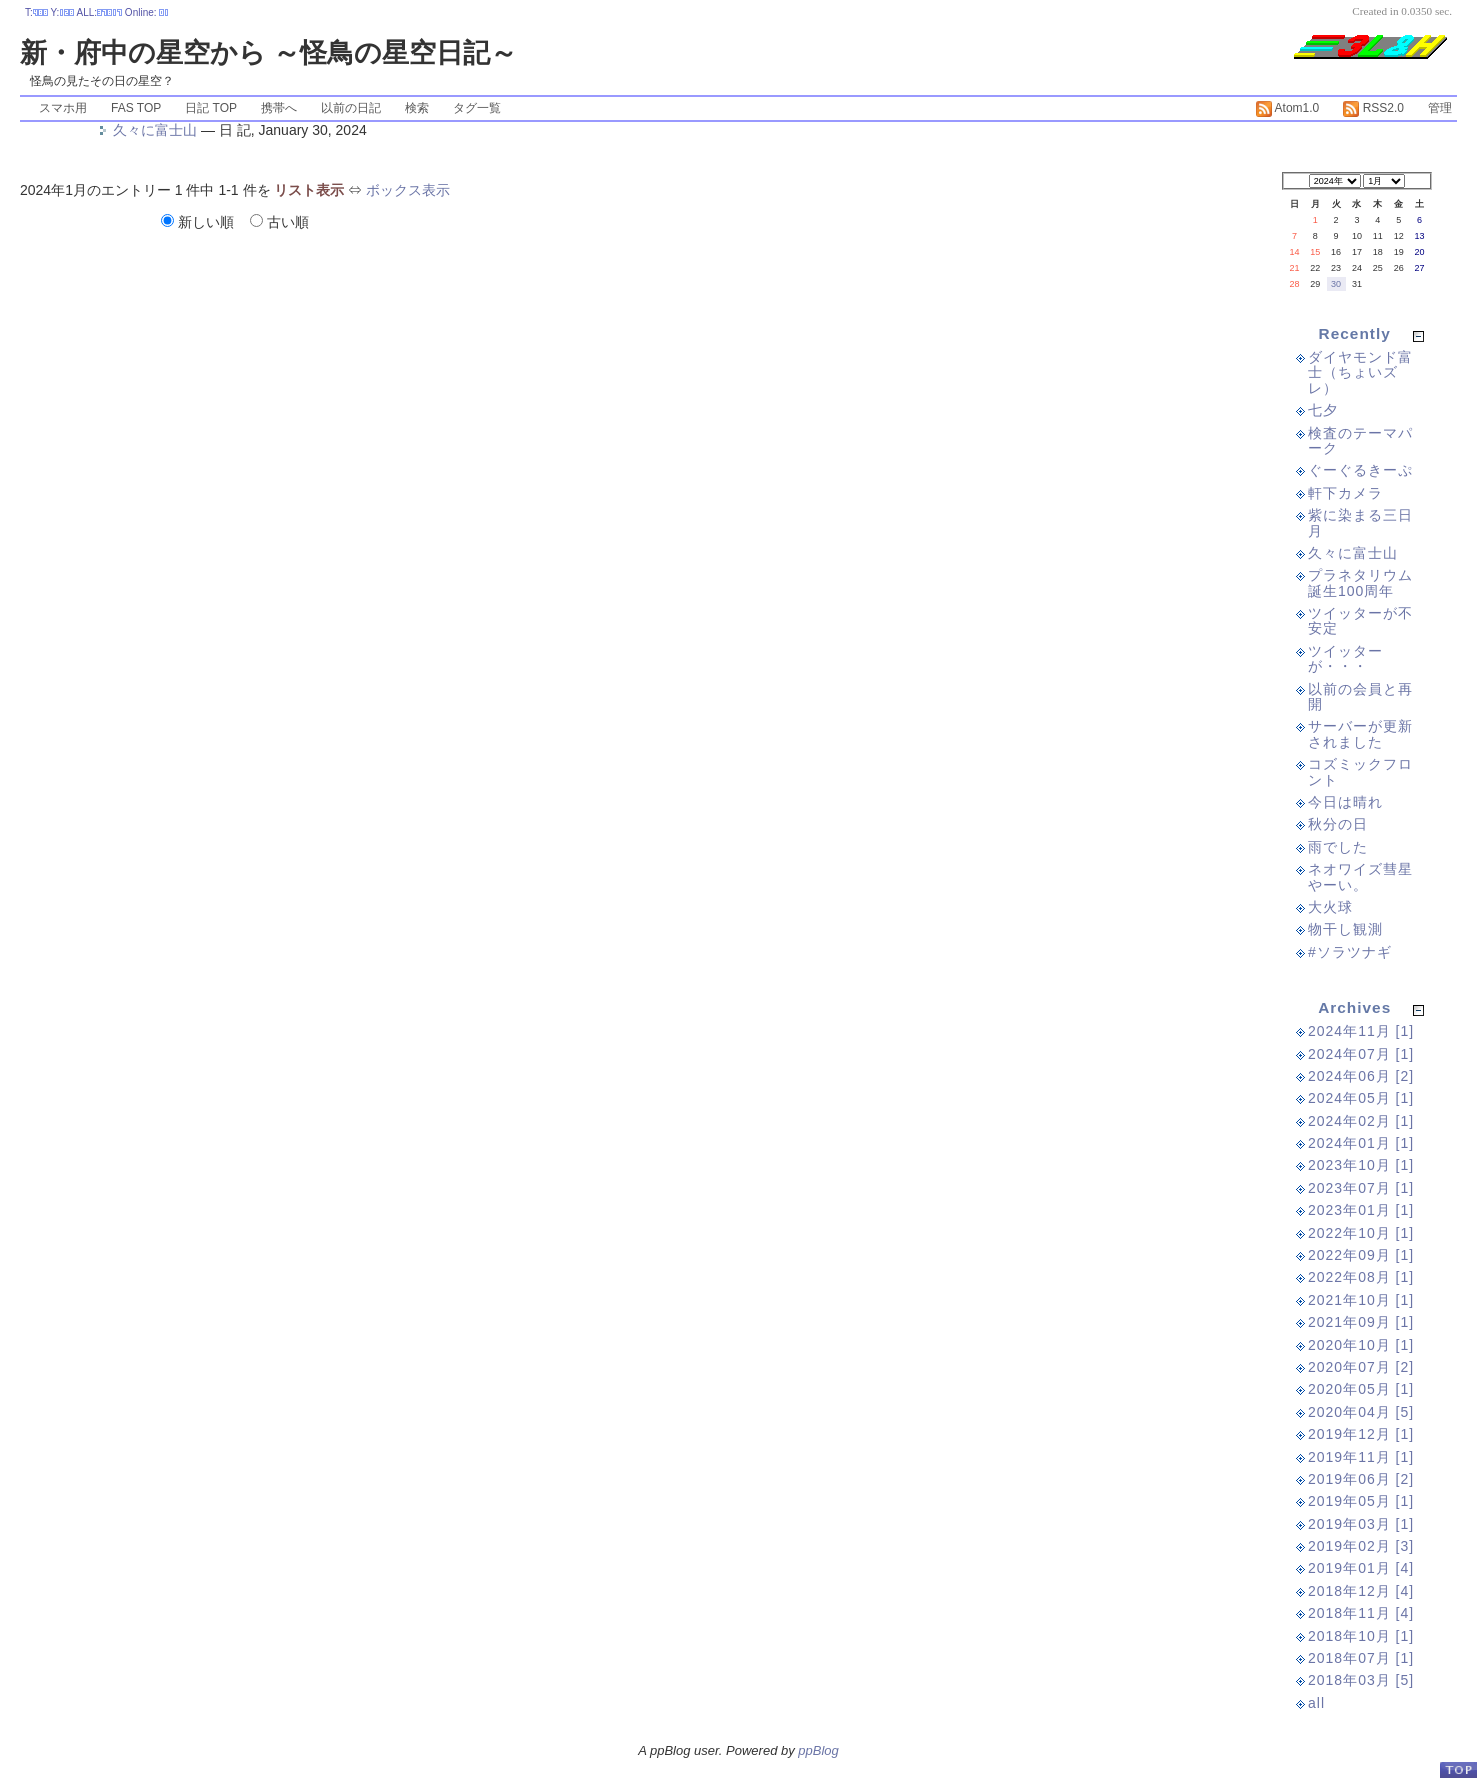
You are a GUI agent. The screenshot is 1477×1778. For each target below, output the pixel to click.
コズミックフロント (1360, 771)
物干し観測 (1345, 929)
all (1316, 1703)
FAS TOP (136, 108)
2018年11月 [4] (1361, 1613)
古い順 (279, 222)
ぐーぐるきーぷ (1360, 470)
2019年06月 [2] (1361, 1479)
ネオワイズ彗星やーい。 (1360, 876)
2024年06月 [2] (1361, 1076)
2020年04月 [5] (1361, 1412)
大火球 (1330, 907)
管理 (1440, 108)
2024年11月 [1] (1361, 1031)
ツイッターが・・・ (1345, 658)
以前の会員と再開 (1360, 696)
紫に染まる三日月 (1360, 522)
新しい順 (199, 222)
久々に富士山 (155, 130)
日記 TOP (211, 108)
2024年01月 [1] (1361, 1143)
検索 (417, 108)
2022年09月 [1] (1361, 1255)
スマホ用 (63, 108)
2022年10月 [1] (1361, 1233)
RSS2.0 (1373, 108)
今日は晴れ (1345, 802)
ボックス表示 (408, 190)
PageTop (1458, 1769)
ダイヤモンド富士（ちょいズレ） (1360, 372)
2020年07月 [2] (1361, 1367)
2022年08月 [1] (1361, 1277)
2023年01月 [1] (1361, 1210)
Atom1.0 (1287, 108)
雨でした (1338, 847)
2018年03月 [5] (1361, 1680)
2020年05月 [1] (1361, 1389)
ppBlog (818, 1750)
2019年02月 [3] (1361, 1546)
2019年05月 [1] (1361, 1501)
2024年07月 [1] (1361, 1054)
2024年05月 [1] (1361, 1098)
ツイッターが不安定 (1360, 620)
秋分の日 (1338, 824)
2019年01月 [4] (1361, 1568)
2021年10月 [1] (1361, 1300)
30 (1336, 284)
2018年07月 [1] (1361, 1658)
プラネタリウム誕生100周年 (1360, 582)
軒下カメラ (1345, 493)
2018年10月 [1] (1361, 1636)
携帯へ (279, 108)
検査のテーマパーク (1360, 440)
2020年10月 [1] (1361, 1345)
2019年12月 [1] (1361, 1434)
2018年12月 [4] (1361, 1591)
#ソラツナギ (1350, 952)
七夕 (1323, 410)
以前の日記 (351, 108)
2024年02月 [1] (1361, 1121)
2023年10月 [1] (1361, 1165)
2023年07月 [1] (1361, 1188)
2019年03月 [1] (1361, 1524)
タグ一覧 (477, 108)
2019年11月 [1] (1361, 1457)
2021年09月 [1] (1361, 1322)
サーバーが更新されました (1360, 733)
